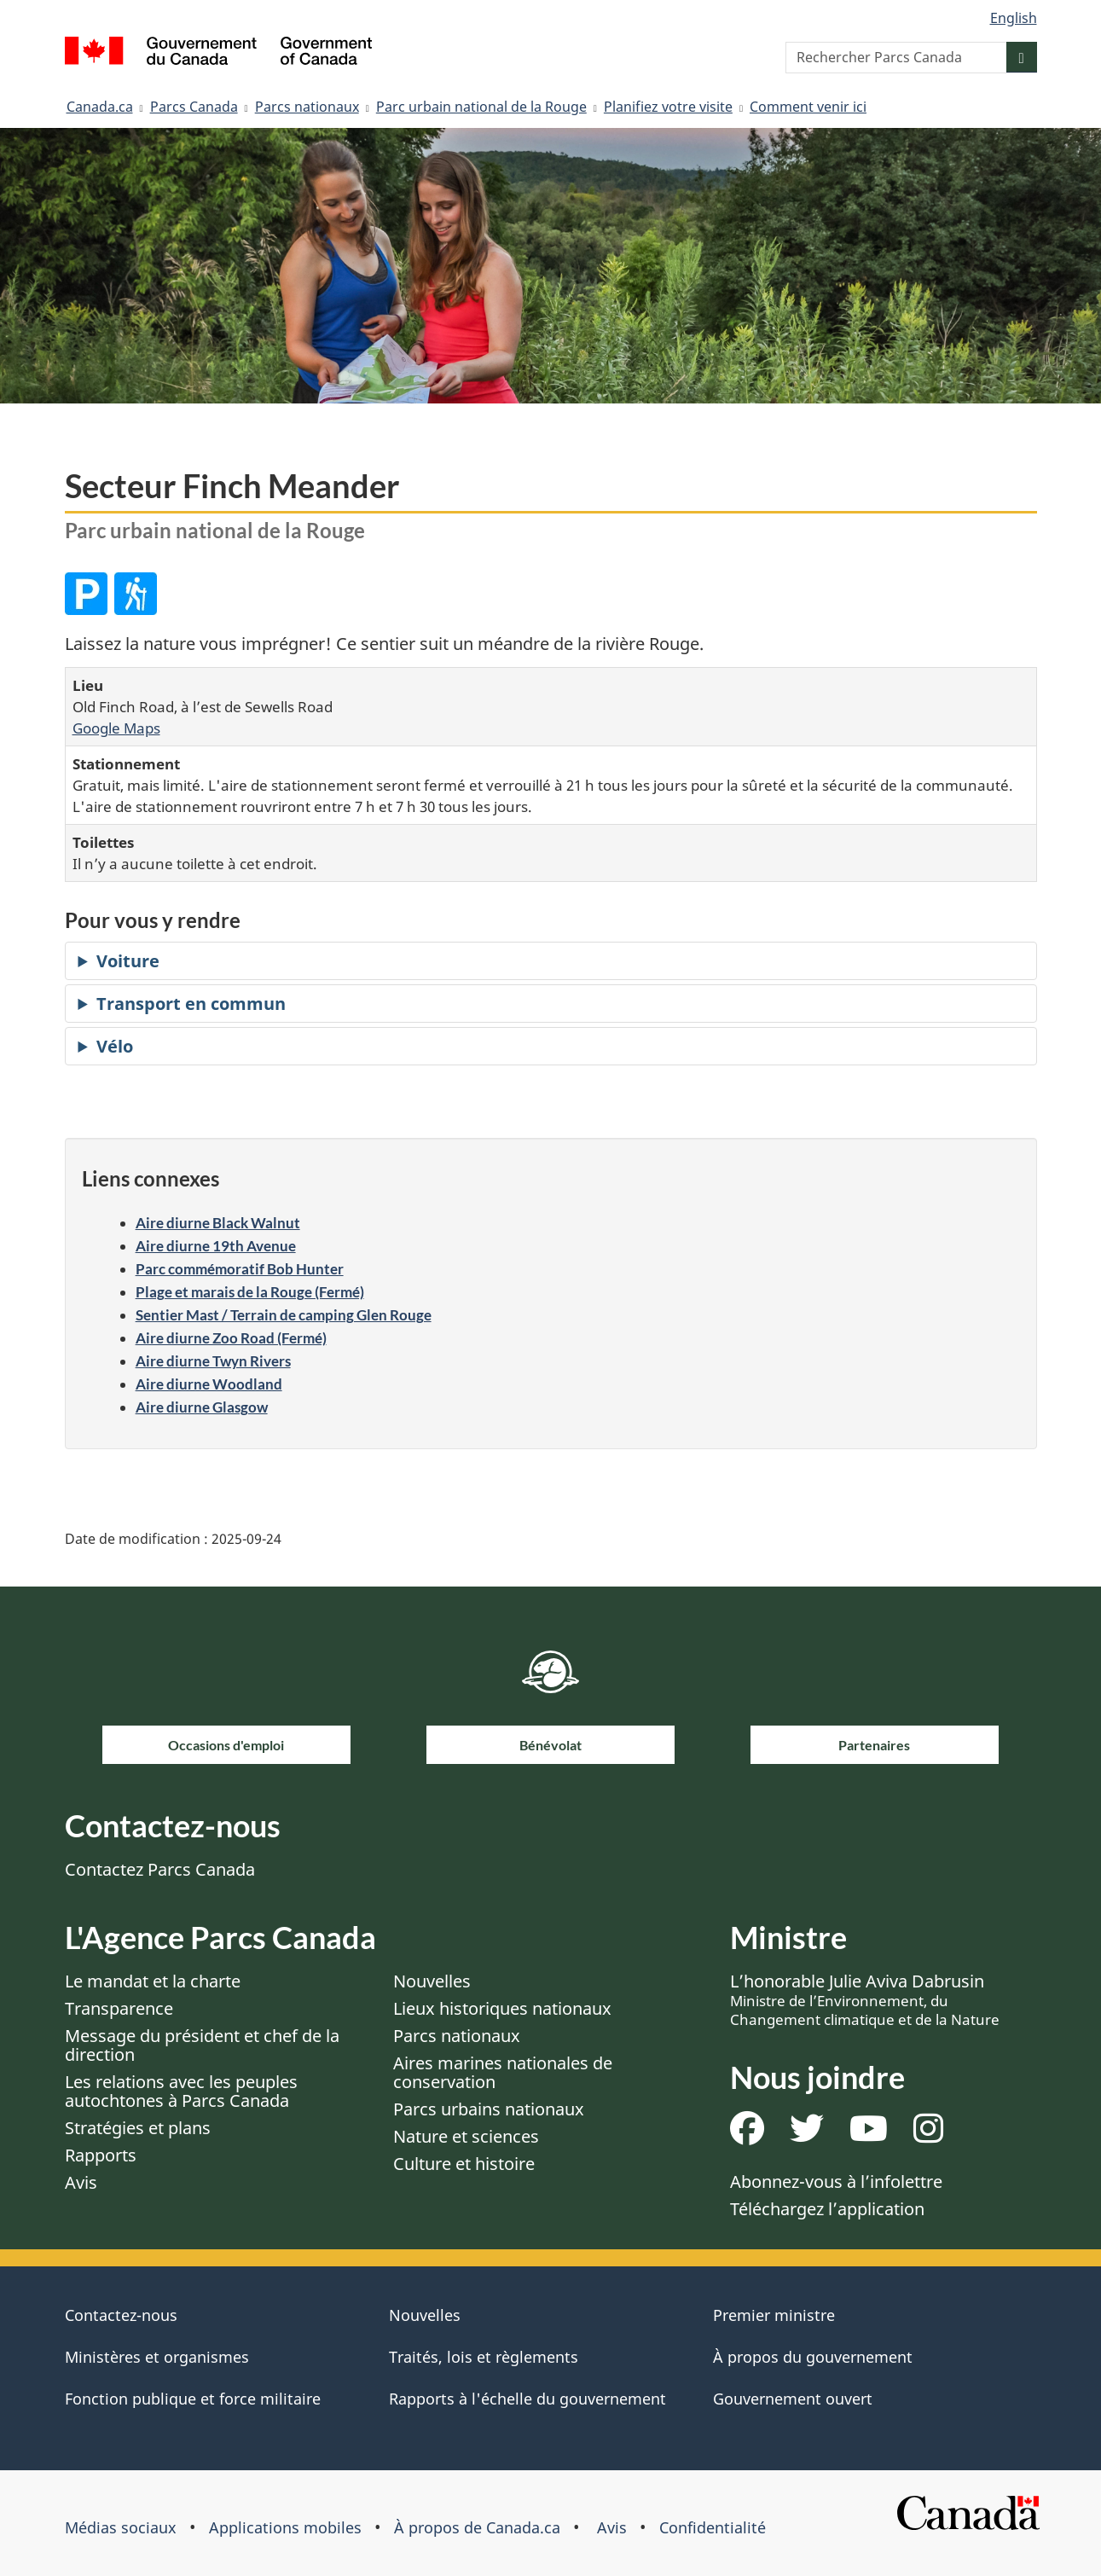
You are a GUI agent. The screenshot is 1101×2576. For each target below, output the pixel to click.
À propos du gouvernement (813, 2357)
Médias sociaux (121, 2527)
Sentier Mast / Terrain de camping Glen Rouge (284, 1315)
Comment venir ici (808, 106)
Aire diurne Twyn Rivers (213, 1361)
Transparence (119, 2008)
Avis (81, 2182)
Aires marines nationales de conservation (502, 2072)
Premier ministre (774, 2315)
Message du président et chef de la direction (202, 2045)
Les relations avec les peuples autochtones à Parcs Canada (181, 2091)
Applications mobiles (285, 2527)
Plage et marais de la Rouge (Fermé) (250, 1292)
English (1013, 18)
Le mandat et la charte (152, 1981)
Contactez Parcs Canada (160, 1869)
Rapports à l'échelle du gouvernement (527, 2398)
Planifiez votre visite (668, 106)
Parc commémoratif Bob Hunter (240, 1269)
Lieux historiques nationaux (502, 2008)
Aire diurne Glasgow (202, 1407)
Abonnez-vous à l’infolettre (836, 2181)
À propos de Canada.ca (477, 2527)
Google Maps (116, 727)
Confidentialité (712, 2527)
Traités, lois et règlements (483, 2357)
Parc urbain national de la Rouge (481, 106)
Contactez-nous (121, 2315)
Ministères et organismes (157, 2357)
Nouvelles (432, 1981)
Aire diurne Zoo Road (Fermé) (231, 1338)
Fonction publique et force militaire (193, 2398)
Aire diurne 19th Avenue (216, 1246)
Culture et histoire (464, 2163)
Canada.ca (100, 106)
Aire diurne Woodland (209, 1384)
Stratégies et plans (138, 2127)
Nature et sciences (466, 2136)
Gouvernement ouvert (792, 2398)
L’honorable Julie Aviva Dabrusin (865, 1999)
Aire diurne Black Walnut (218, 1223)
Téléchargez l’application (827, 2208)
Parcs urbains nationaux (488, 2109)
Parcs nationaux (307, 106)
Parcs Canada (194, 106)
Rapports (100, 2155)
